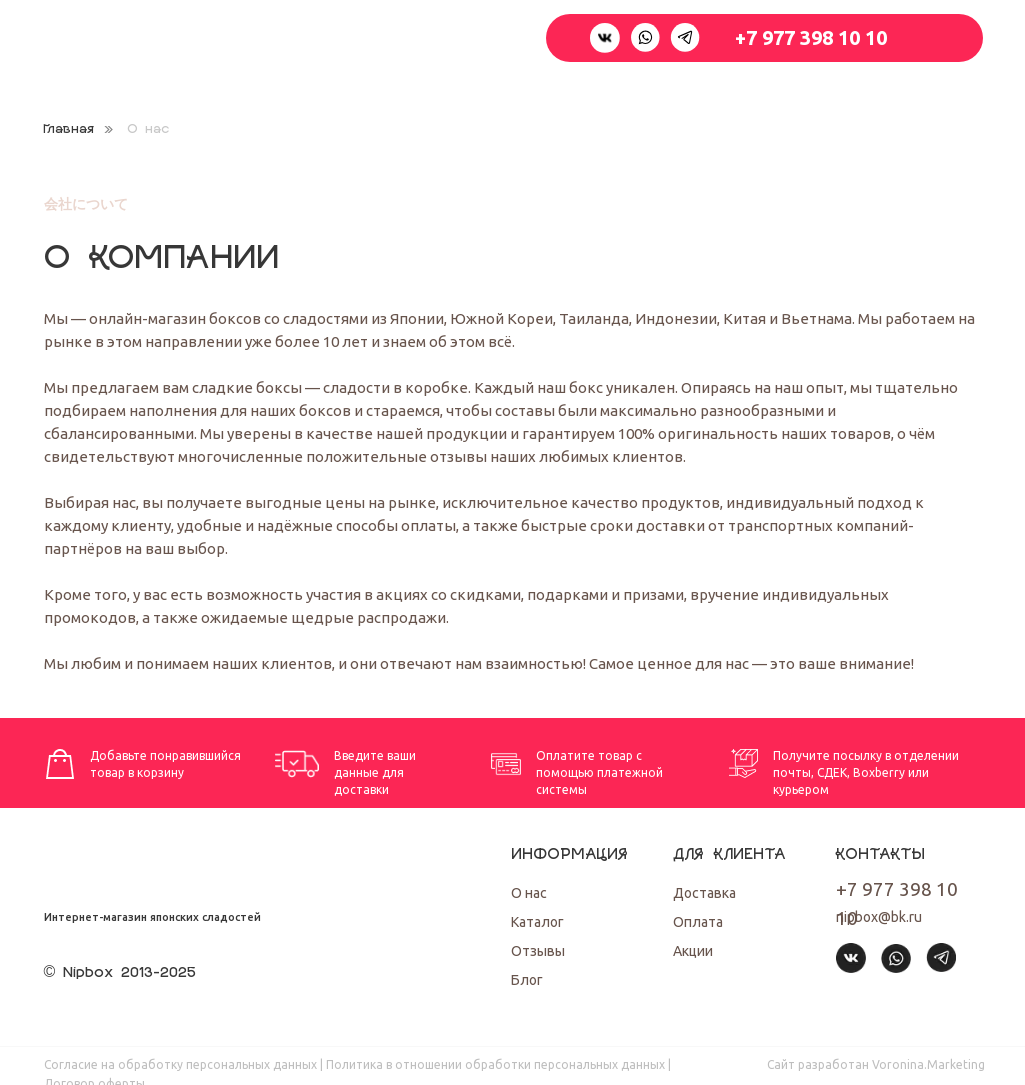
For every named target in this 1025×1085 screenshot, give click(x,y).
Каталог (537, 922)
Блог (527, 980)
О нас (529, 893)
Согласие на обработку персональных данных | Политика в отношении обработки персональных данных (354, 1064)
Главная (68, 129)
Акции (693, 951)
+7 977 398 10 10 (811, 37)
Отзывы (538, 951)
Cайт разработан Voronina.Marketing (876, 1064)
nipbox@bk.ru (879, 917)
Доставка (704, 893)
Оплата (698, 922)
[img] (903, 1005)
